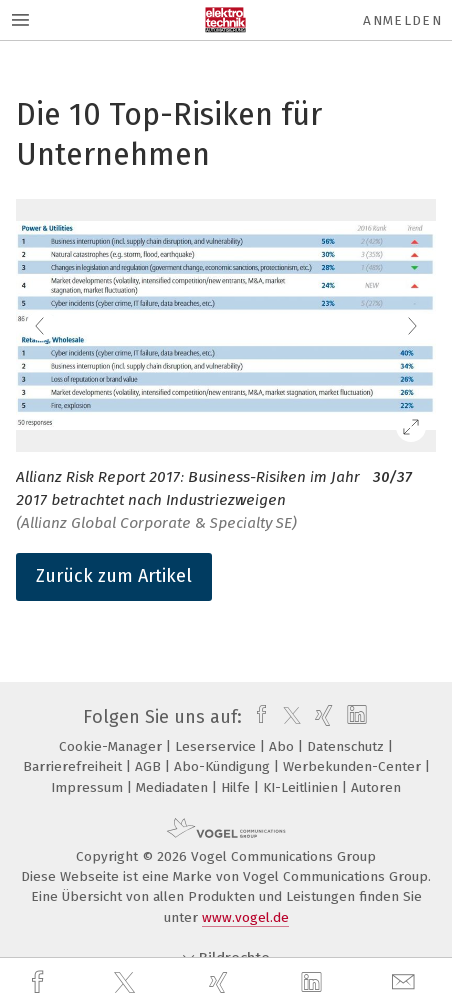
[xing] (221, 982)
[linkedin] (314, 983)
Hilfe (237, 787)
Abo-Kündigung (224, 766)
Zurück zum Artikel (114, 576)
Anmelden (402, 20)
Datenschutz (347, 746)
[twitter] (127, 983)
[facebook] (40, 982)
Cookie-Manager (112, 746)
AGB (150, 766)
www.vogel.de (245, 917)
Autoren (376, 787)
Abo (283, 746)
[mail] (406, 982)
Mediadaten (174, 787)
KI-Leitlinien (302, 787)
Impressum (89, 787)
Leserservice (217, 746)
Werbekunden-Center (354, 766)
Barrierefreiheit (74, 766)
